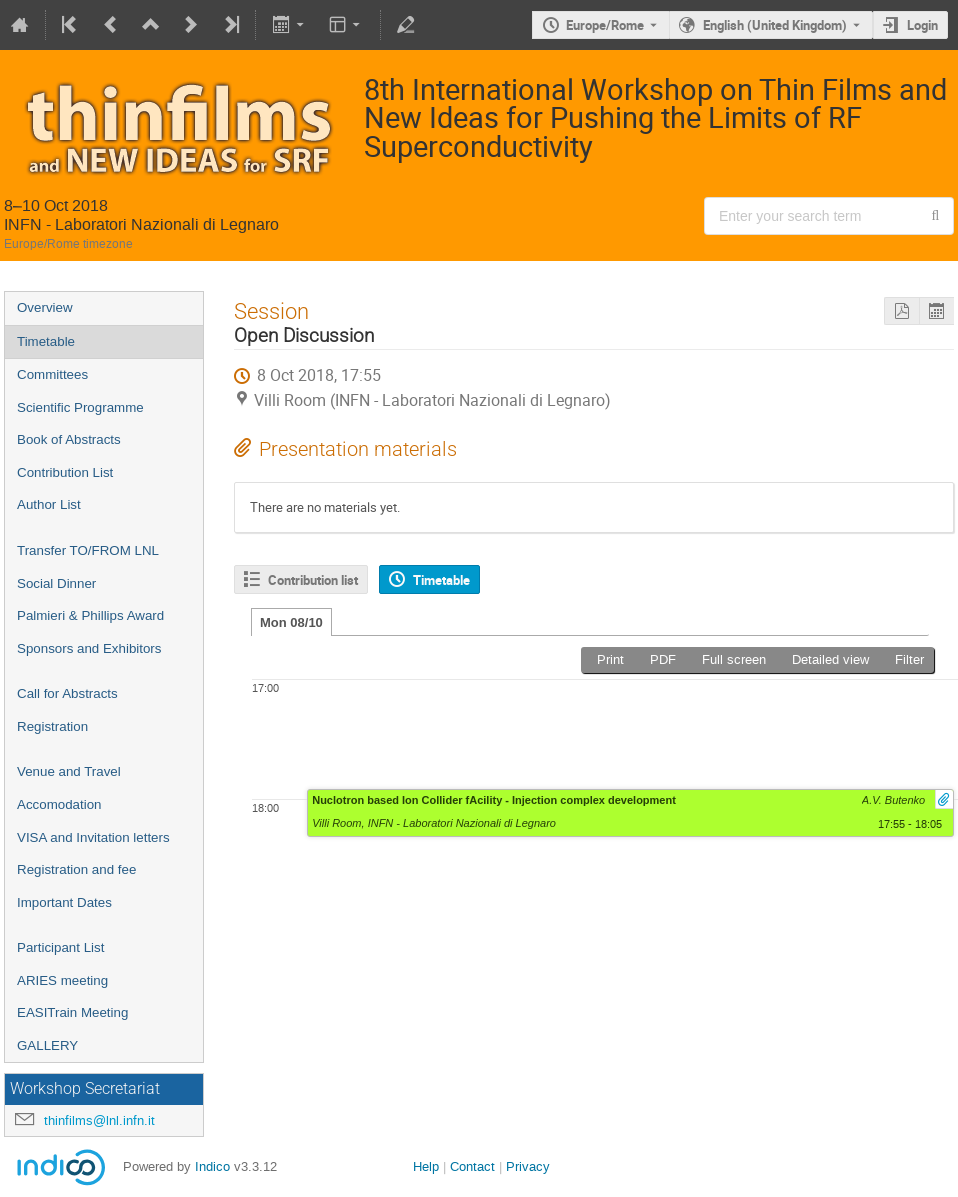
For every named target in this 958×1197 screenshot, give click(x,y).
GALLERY (47, 1045)
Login (922, 25)
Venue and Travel (69, 771)
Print (610, 659)
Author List (49, 504)
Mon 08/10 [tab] (291, 622)
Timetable (46, 341)
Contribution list (313, 580)
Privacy (528, 1166)
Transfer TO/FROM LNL (88, 550)
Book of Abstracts (69, 439)
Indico (212, 1166)
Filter (909, 659)
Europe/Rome (605, 25)
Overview (45, 307)
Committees (52, 374)
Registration (52, 726)
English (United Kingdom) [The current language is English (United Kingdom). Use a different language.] (775, 25)
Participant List (60, 947)
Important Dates (64, 902)
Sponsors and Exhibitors (89, 648)
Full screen (734, 659)
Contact (472, 1166)
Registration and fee (76, 869)
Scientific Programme (80, 407)
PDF (663, 659)
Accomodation (59, 804)
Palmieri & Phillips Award (90, 615)
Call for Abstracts (67, 693)
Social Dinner (56, 583)
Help (426, 1166)
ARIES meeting (62, 980)
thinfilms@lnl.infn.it (99, 1120)
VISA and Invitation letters (93, 837)
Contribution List (65, 472)
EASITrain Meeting (72, 1012)
